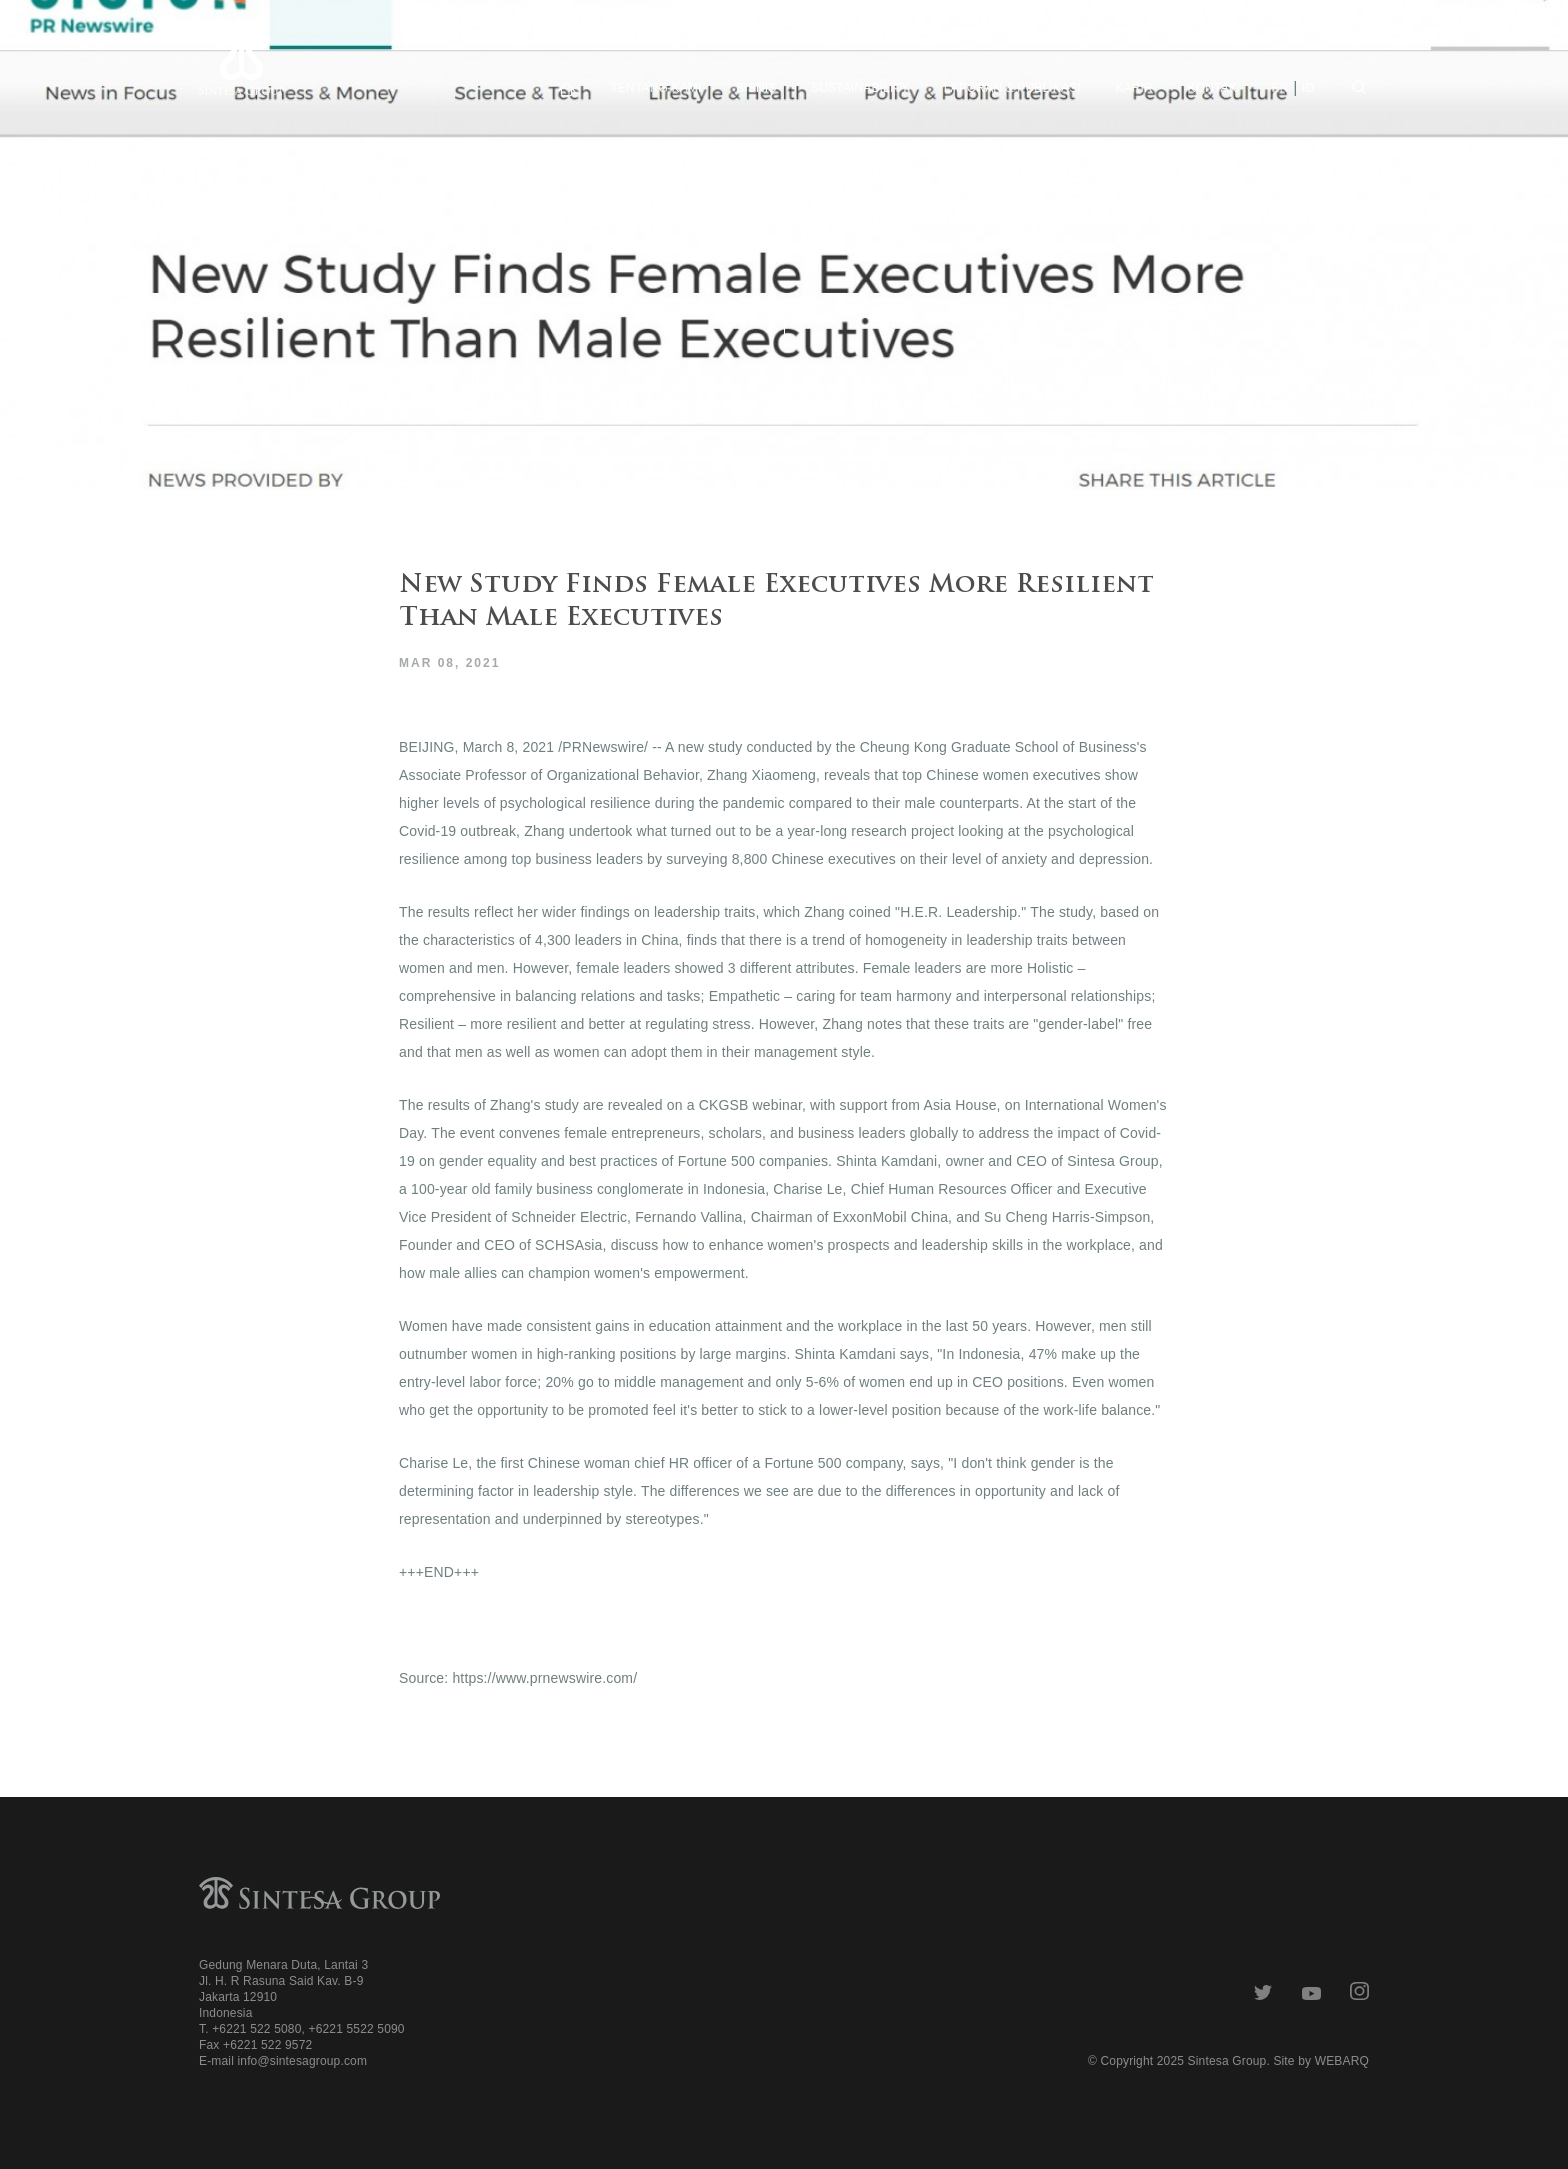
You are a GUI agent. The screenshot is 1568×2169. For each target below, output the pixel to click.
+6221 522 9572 (267, 2045)
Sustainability (860, 88)
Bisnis (756, 88)
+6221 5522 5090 (356, 2029)
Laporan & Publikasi (1012, 88)
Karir (1133, 88)
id (1308, 88)
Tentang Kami (655, 88)
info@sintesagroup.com (302, 2061)
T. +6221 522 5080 (250, 2029)
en (1280, 88)
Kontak (1212, 88)
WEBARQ (1342, 2061)
